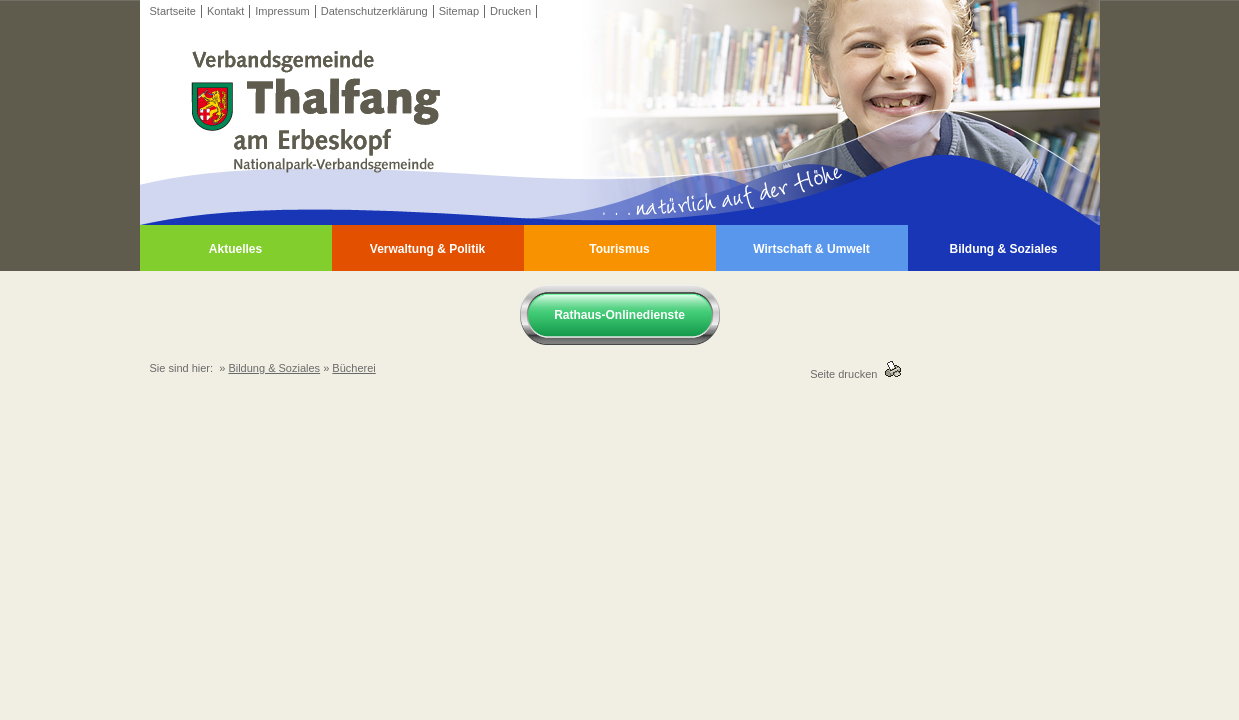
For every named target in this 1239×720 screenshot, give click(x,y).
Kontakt (225, 11)
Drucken (510, 11)
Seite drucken (846, 374)
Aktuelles (235, 249)
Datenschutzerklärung (374, 11)
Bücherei (353, 368)
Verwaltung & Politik (427, 249)
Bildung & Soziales (1003, 249)
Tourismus (619, 249)
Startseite (173, 11)
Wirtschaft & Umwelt (811, 249)
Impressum (282, 11)
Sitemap (459, 11)
